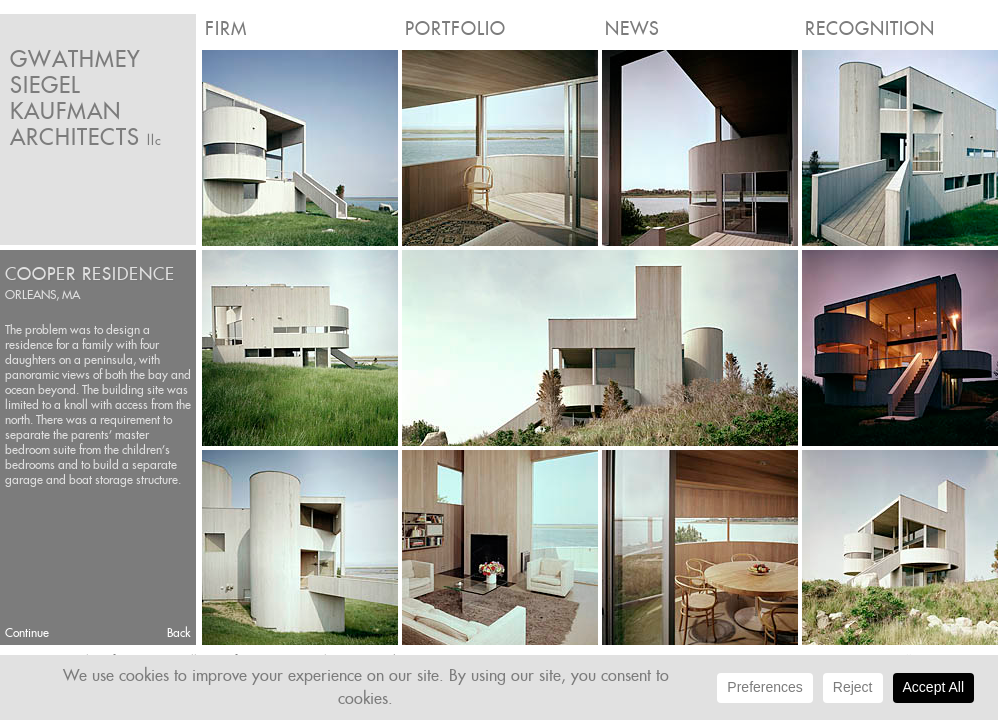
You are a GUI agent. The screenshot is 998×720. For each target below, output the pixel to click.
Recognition (870, 28)
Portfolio (455, 28)
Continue (27, 632)
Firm (226, 28)
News (632, 28)
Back (179, 632)
